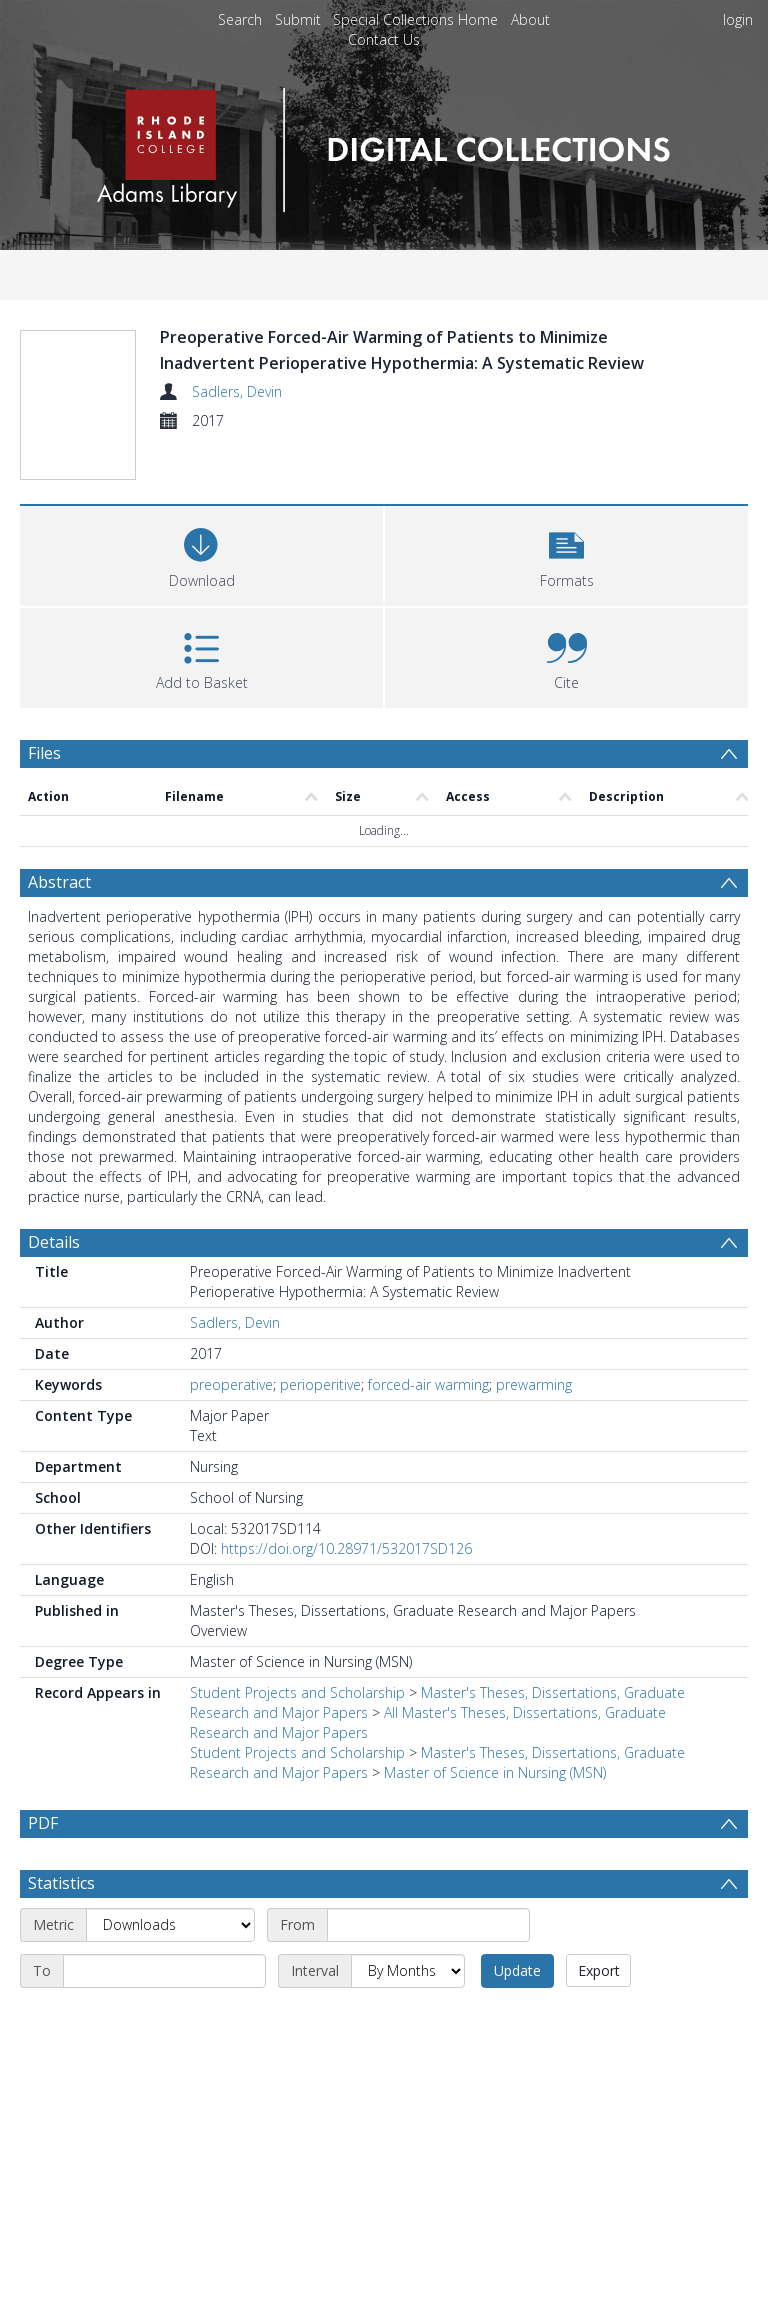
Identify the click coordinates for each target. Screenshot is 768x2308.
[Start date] (428, 1881)
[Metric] (170, 1881)
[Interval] (408, 1927)
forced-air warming (428, 1340)
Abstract (59, 838)
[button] (566, 510)
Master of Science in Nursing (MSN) (495, 1728)
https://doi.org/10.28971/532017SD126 (346, 1504)
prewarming (534, 1340)
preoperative (231, 1340)
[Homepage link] (383, 144)
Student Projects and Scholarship (297, 1648)
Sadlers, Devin (237, 391)
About (530, 19)
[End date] (164, 1927)
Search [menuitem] (240, 19)
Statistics (61, 1839)
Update (517, 1926)
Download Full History (667, 2290)
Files (44, 710)
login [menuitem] (738, 19)
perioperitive (320, 1340)
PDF (43, 1779)
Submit (298, 19)
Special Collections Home (415, 19)
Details (54, 1198)
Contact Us (384, 39)
